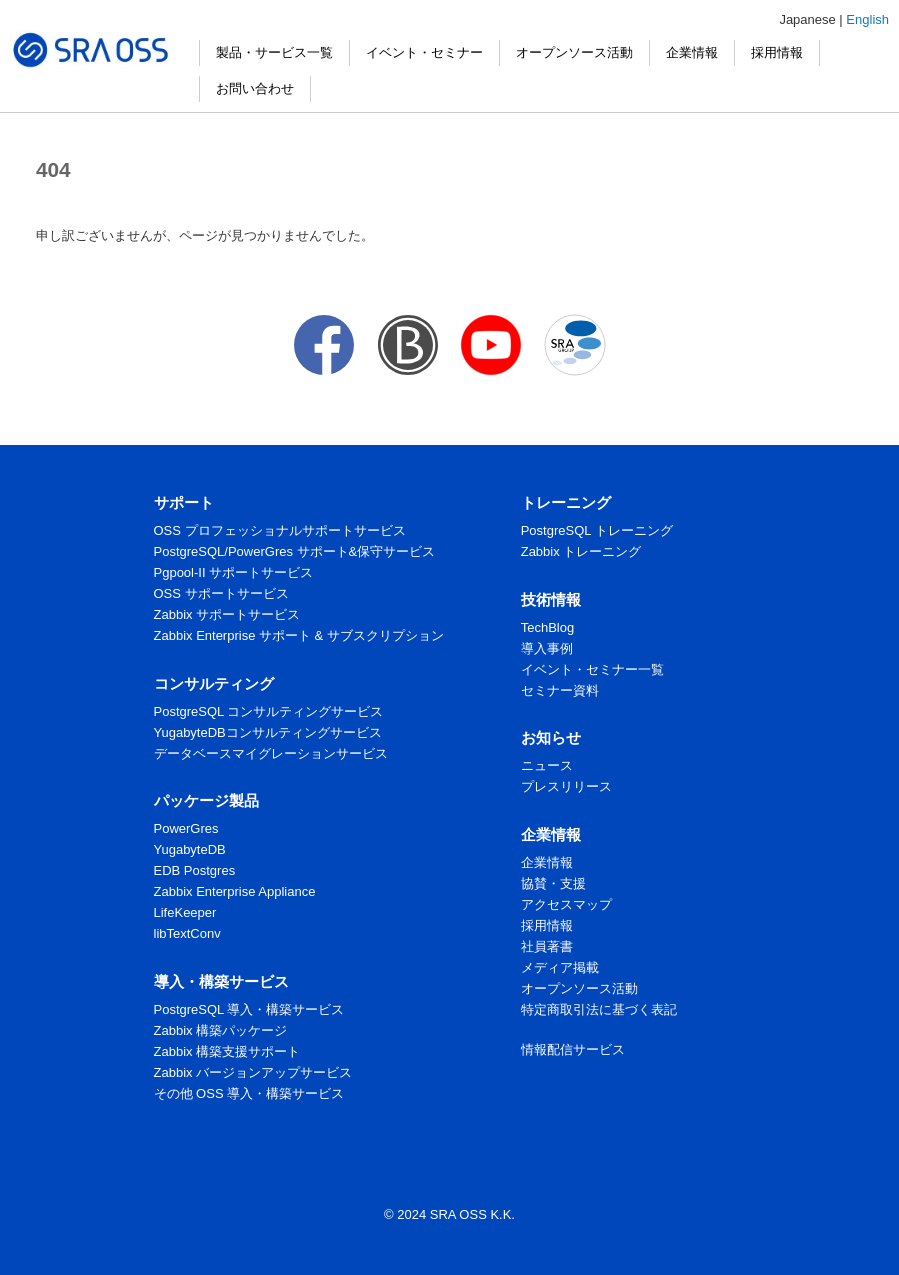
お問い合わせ (255, 88)
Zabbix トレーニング (581, 551)
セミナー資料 (560, 690)
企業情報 (692, 52)
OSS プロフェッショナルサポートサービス (280, 530)
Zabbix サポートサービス (227, 614)
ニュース (547, 765)
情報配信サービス (573, 1049)
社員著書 (547, 946)
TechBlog (547, 627)
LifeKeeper (185, 912)
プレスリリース (566, 786)
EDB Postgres (195, 870)
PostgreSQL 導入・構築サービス (249, 1009)
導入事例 (547, 648)
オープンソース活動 (574, 52)
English (867, 19)
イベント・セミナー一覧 (592, 669)
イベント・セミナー (424, 52)
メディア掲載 (560, 967)
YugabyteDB (190, 849)
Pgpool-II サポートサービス (234, 572)
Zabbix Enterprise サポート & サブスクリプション (299, 635)
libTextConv (187, 933)
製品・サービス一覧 (274, 52)
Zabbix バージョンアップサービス (253, 1072)
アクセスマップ (566, 904)
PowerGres (186, 828)
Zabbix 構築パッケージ (221, 1030)
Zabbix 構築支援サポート (227, 1051)
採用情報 (777, 52)
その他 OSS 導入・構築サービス (249, 1093)
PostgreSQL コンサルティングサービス (269, 711)
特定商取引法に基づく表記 (599, 1009)
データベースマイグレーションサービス (271, 753)
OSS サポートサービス (221, 593)
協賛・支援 (553, 883)
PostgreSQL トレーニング (597, 530)
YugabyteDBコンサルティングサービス (268, 732)
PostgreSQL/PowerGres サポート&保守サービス (295, 551)
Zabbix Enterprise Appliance (235, 891)
